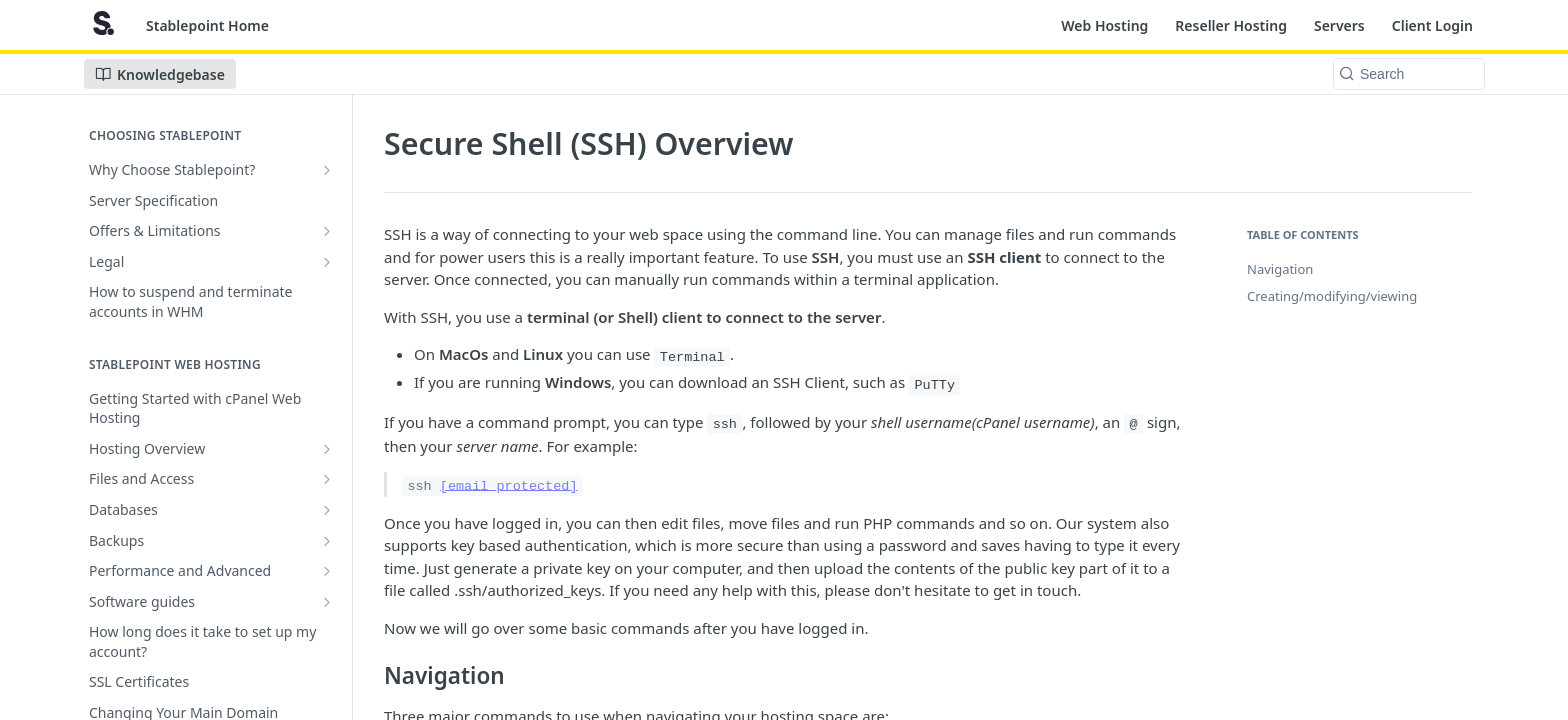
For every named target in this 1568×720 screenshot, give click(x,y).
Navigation (1280, 269)
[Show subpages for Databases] (327, 510)
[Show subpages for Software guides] (327, 602)
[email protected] (509, 485)
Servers (1339, 25)
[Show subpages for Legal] (327, 262)
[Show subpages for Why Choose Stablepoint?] (327, 170)
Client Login (1432, 25)
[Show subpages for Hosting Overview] (327, 449)
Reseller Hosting (1231, 25)
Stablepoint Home (207, 25)
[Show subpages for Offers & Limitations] (327, 231)
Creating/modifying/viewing (1332, 296)
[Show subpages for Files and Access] (327, 479)
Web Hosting (1104, 25)
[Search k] (1409, 74)
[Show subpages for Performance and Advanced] (327, 571)
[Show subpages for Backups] (327, 541)
